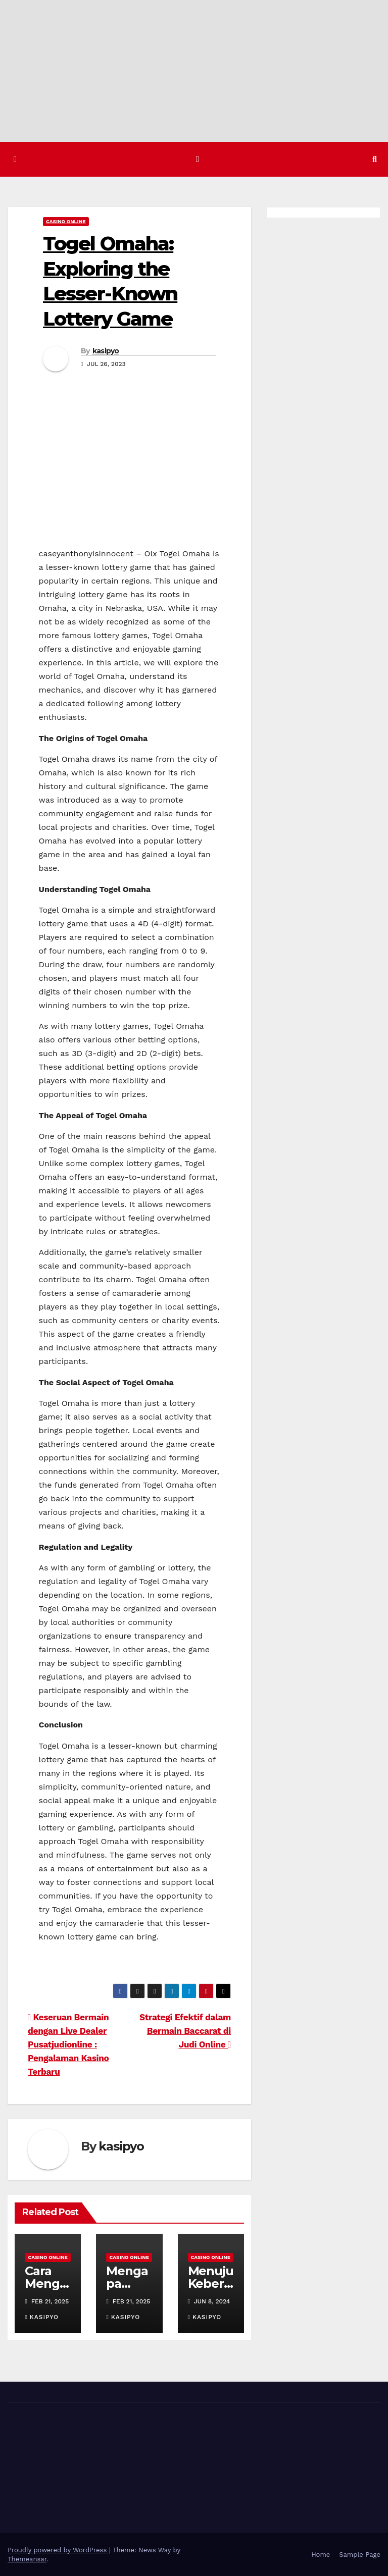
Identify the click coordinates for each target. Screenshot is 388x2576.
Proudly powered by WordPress (58, 2549)
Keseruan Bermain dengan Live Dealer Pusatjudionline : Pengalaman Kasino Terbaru (68, 2044)
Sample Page (359, 2554)
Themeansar (27, 2558)
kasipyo (105, 350)
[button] (374, 159)
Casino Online (66, 221)
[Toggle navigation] (197, 159)
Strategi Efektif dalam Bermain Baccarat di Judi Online (185, 2030)
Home (320, 2554)
